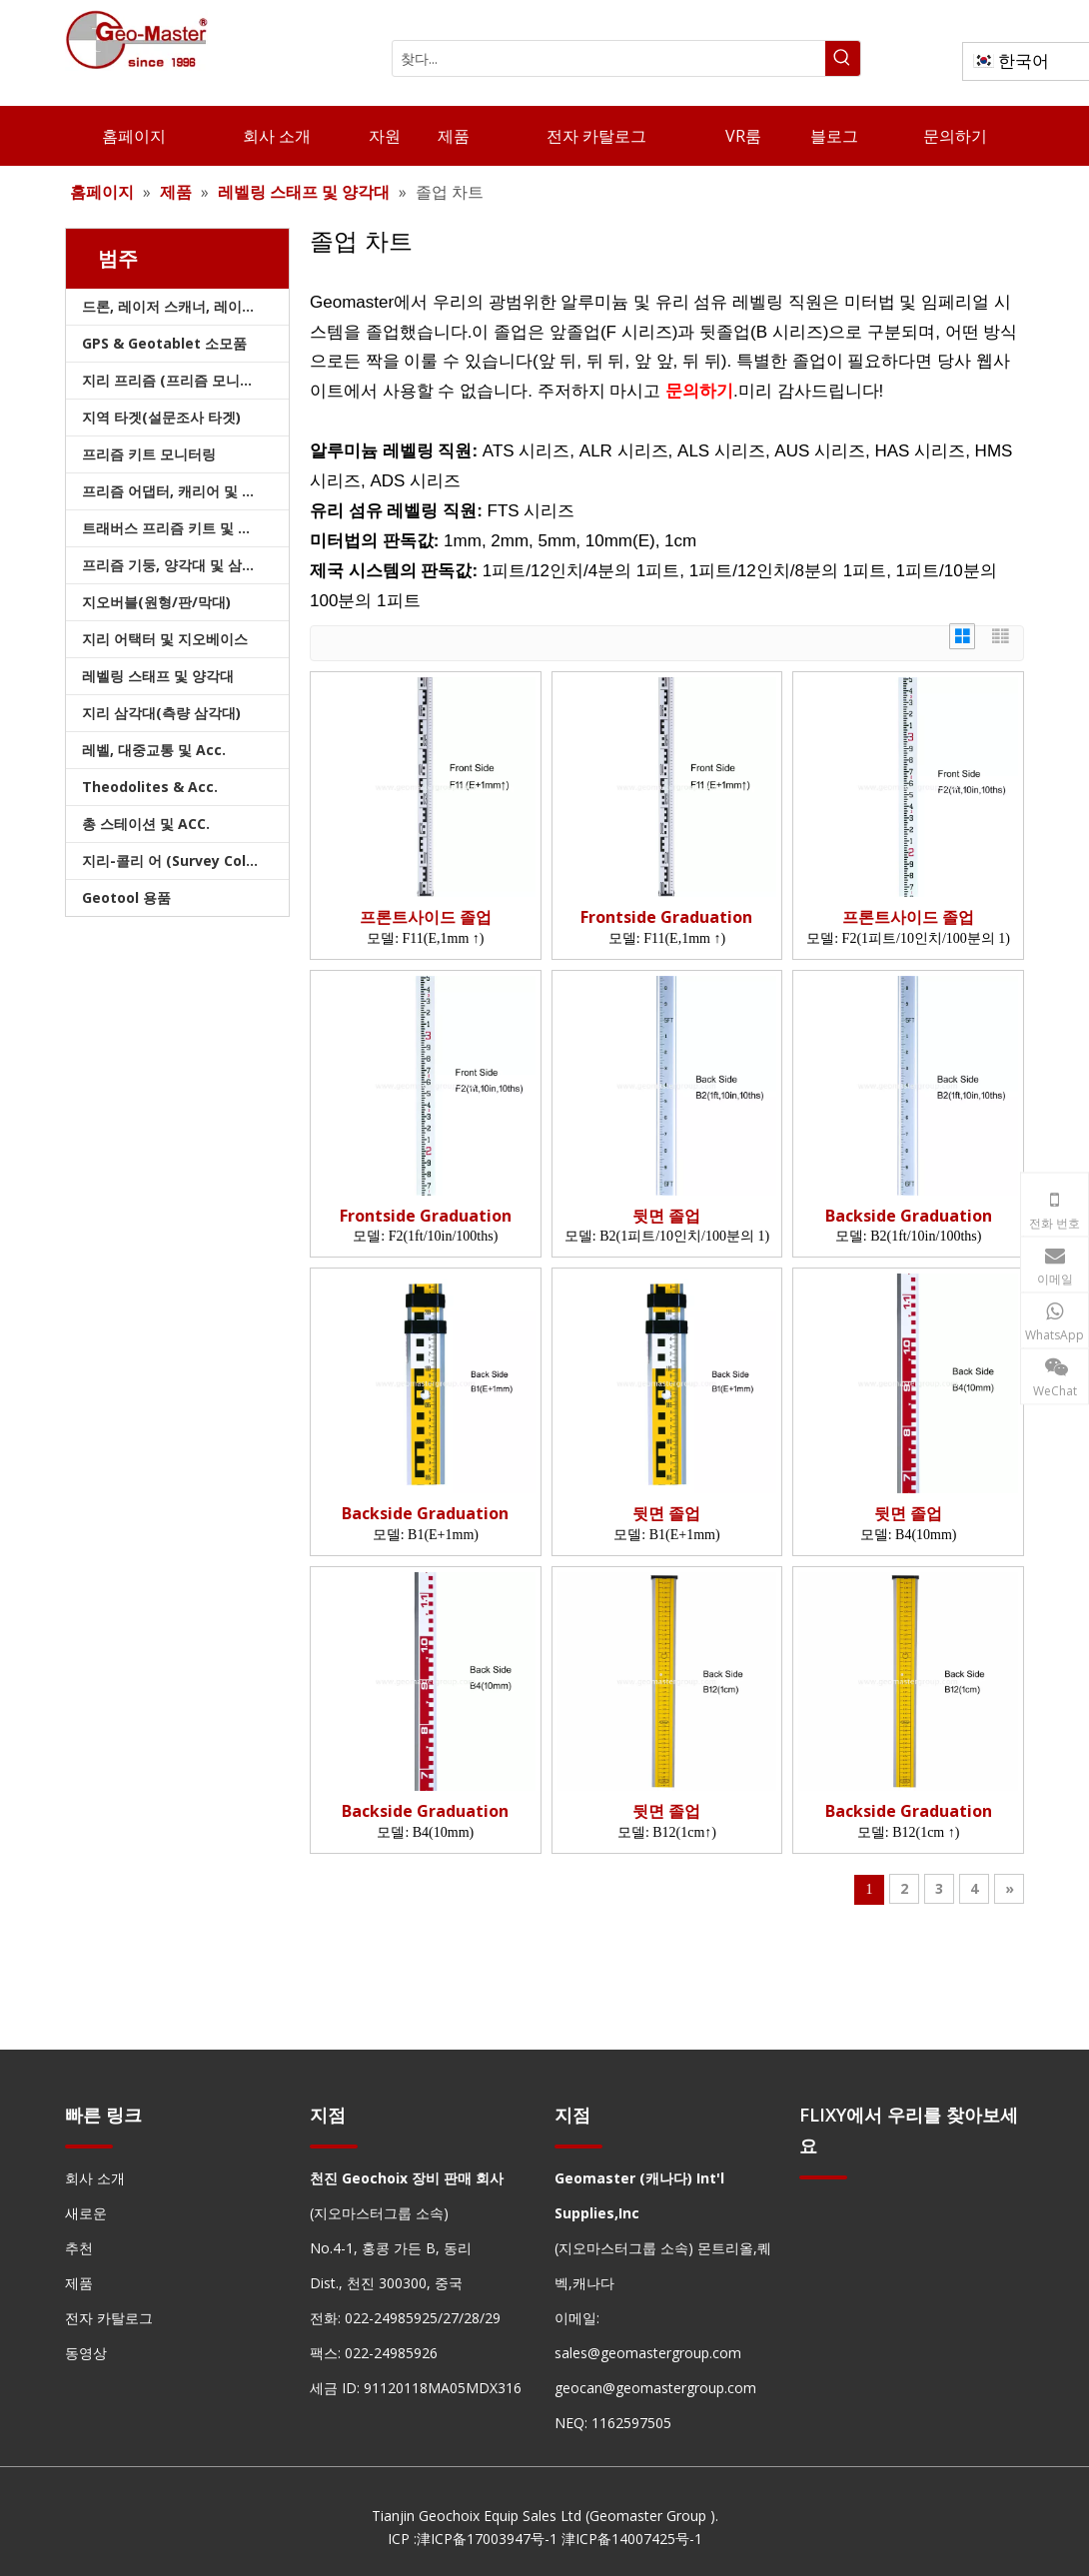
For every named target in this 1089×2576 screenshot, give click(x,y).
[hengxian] (89, 2146)
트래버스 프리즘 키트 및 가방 (174, 527)
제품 (79, 2282)
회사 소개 (95, 2177)
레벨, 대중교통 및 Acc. (154, 749)
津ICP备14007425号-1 (631, 2538)
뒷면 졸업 (666, 1216)
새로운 (86, 2212)
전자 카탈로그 (109, 2317)
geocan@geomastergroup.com (655, 2387)
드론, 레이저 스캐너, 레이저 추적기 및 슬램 (185, 306)
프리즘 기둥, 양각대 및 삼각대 (176, 564)
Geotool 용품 (126, 897)
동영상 (86, 2352)
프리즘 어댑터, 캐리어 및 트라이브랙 (185, 490)
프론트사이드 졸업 (426, 917)
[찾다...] (609, 58)
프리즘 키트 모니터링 (149, 453)
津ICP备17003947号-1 (487, 2538)
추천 (79, 2247)
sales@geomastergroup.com (647, 2352)
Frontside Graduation (666, 917)
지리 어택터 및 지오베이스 (165, 638)
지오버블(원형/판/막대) (156, 601)
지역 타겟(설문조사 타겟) (161, 417)
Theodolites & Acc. (150, 786)
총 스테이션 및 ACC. (146, 823)
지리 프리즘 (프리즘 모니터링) (177, 380)
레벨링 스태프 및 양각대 (158, 675)
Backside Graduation (908, 1216)
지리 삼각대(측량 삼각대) (161, 712)
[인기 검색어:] (842, 58)
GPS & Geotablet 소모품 (164, 343)
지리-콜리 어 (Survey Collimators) (185, 860)
